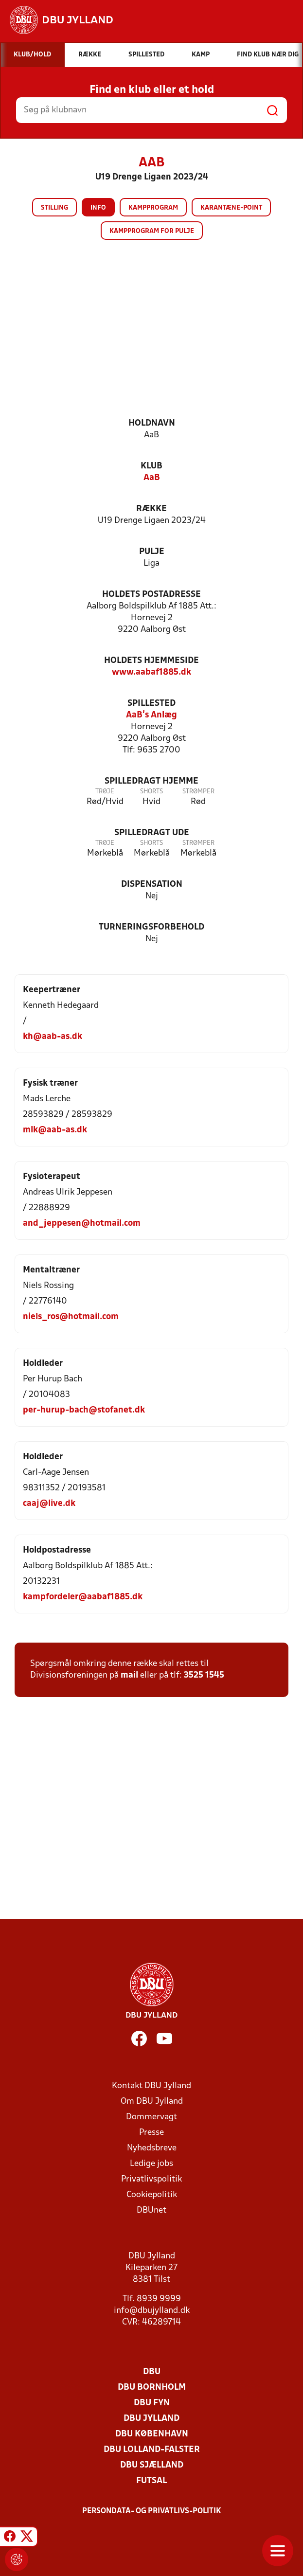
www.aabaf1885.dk (151, 672)
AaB (151, 478)
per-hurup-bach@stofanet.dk (84, 1410)
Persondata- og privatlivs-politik (151, 2511)
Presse (151, 2133)
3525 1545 (204, 1675)
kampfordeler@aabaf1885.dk (83, 1597)
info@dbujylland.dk (152, 2311)
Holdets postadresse (151, 594)
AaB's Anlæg (151, 715)
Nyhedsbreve (152, 2148)
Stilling (54, 208)
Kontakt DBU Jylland (151, 2086)
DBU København (151, 2434)
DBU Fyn (152, 2403)
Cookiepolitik (151, 2195)
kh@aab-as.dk (52, 1037)
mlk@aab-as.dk (55, 1130)
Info (98, 208)
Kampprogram (153, 208)
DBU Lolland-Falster (152, 2450)
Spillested (151, 703)
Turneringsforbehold (151, 927)
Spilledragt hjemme (151, 781)
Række (151, 509)
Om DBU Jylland (152, 2101)
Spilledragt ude (151, 833)
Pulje (151, 552)
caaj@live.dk (49, 1504)
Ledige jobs (151, 2164)
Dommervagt (151, 2117)
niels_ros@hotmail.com (71, 1317)
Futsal (151, 2481)
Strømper (198, 791)
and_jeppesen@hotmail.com (82, 1223)
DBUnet (151, 2210)
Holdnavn (151, 423)
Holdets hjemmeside (151, 661)
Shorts (151, 791)
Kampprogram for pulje (151, 231)
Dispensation (151, 884)
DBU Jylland (151, 2419)
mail (129, 1675)
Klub (151, 466)
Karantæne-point (231, 208)
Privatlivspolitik (151, 2179)
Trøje (104, 791)
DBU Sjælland (151, 2465)
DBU (151, 2372)
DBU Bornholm (152, 2387)
